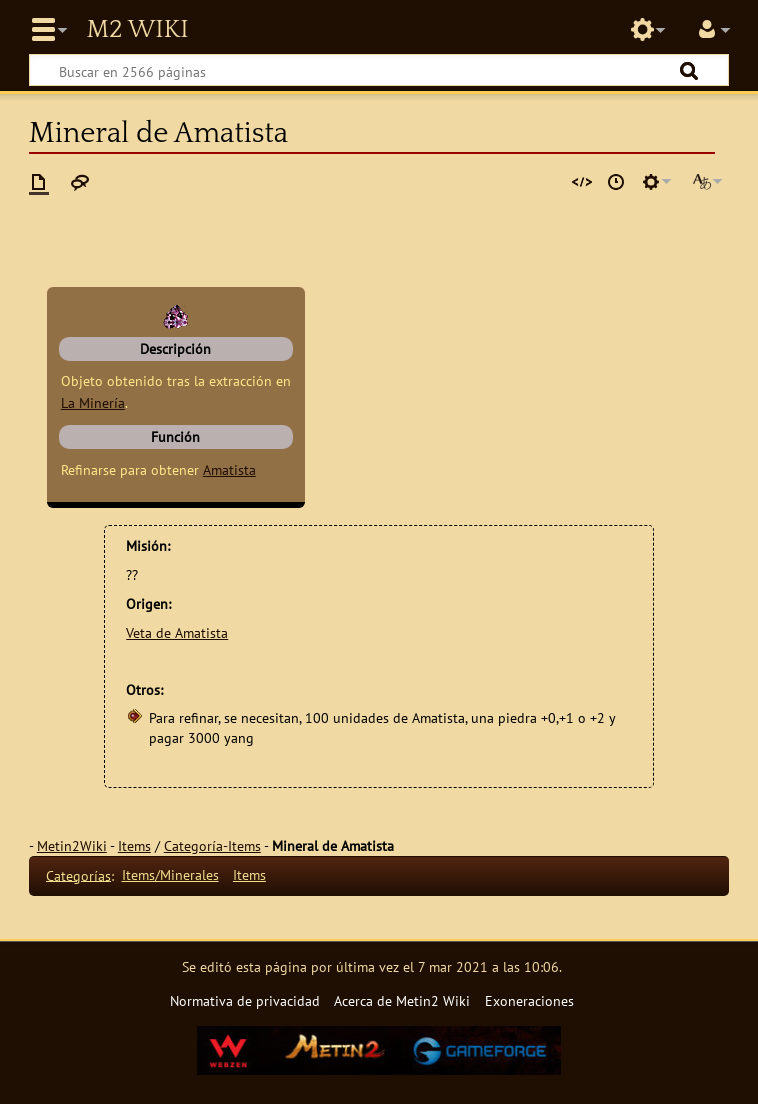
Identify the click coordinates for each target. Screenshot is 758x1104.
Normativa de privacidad (245, 1000)
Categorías (78, 874)
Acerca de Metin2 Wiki (402, 1000)
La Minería (93, 402)
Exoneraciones (529, 1000)
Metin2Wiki (72, 845)
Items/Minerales (170, 874)
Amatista (229, 469)
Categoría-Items (212, 845)
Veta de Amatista (177, 632)
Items (134, 845)
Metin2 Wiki (137, 30)
